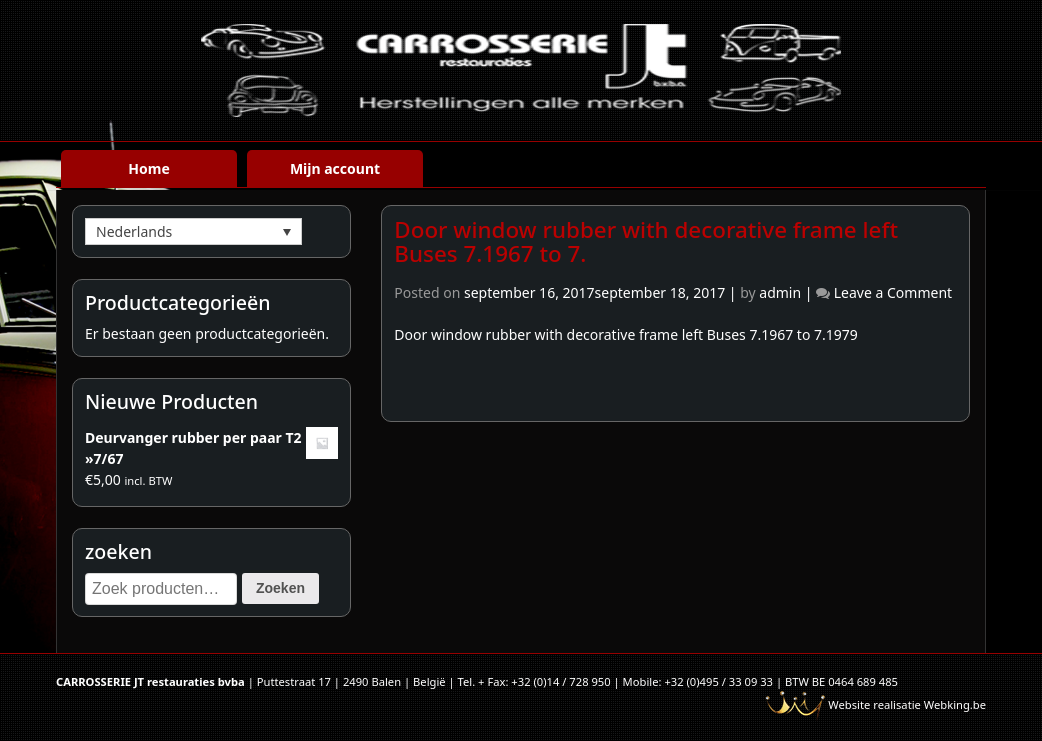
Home (148, 168)
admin (780, 292)
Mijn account (335, 168)
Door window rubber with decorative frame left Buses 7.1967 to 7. (646, 242)
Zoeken (280, 588)
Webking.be (955, 704)
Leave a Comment (893, 292)
